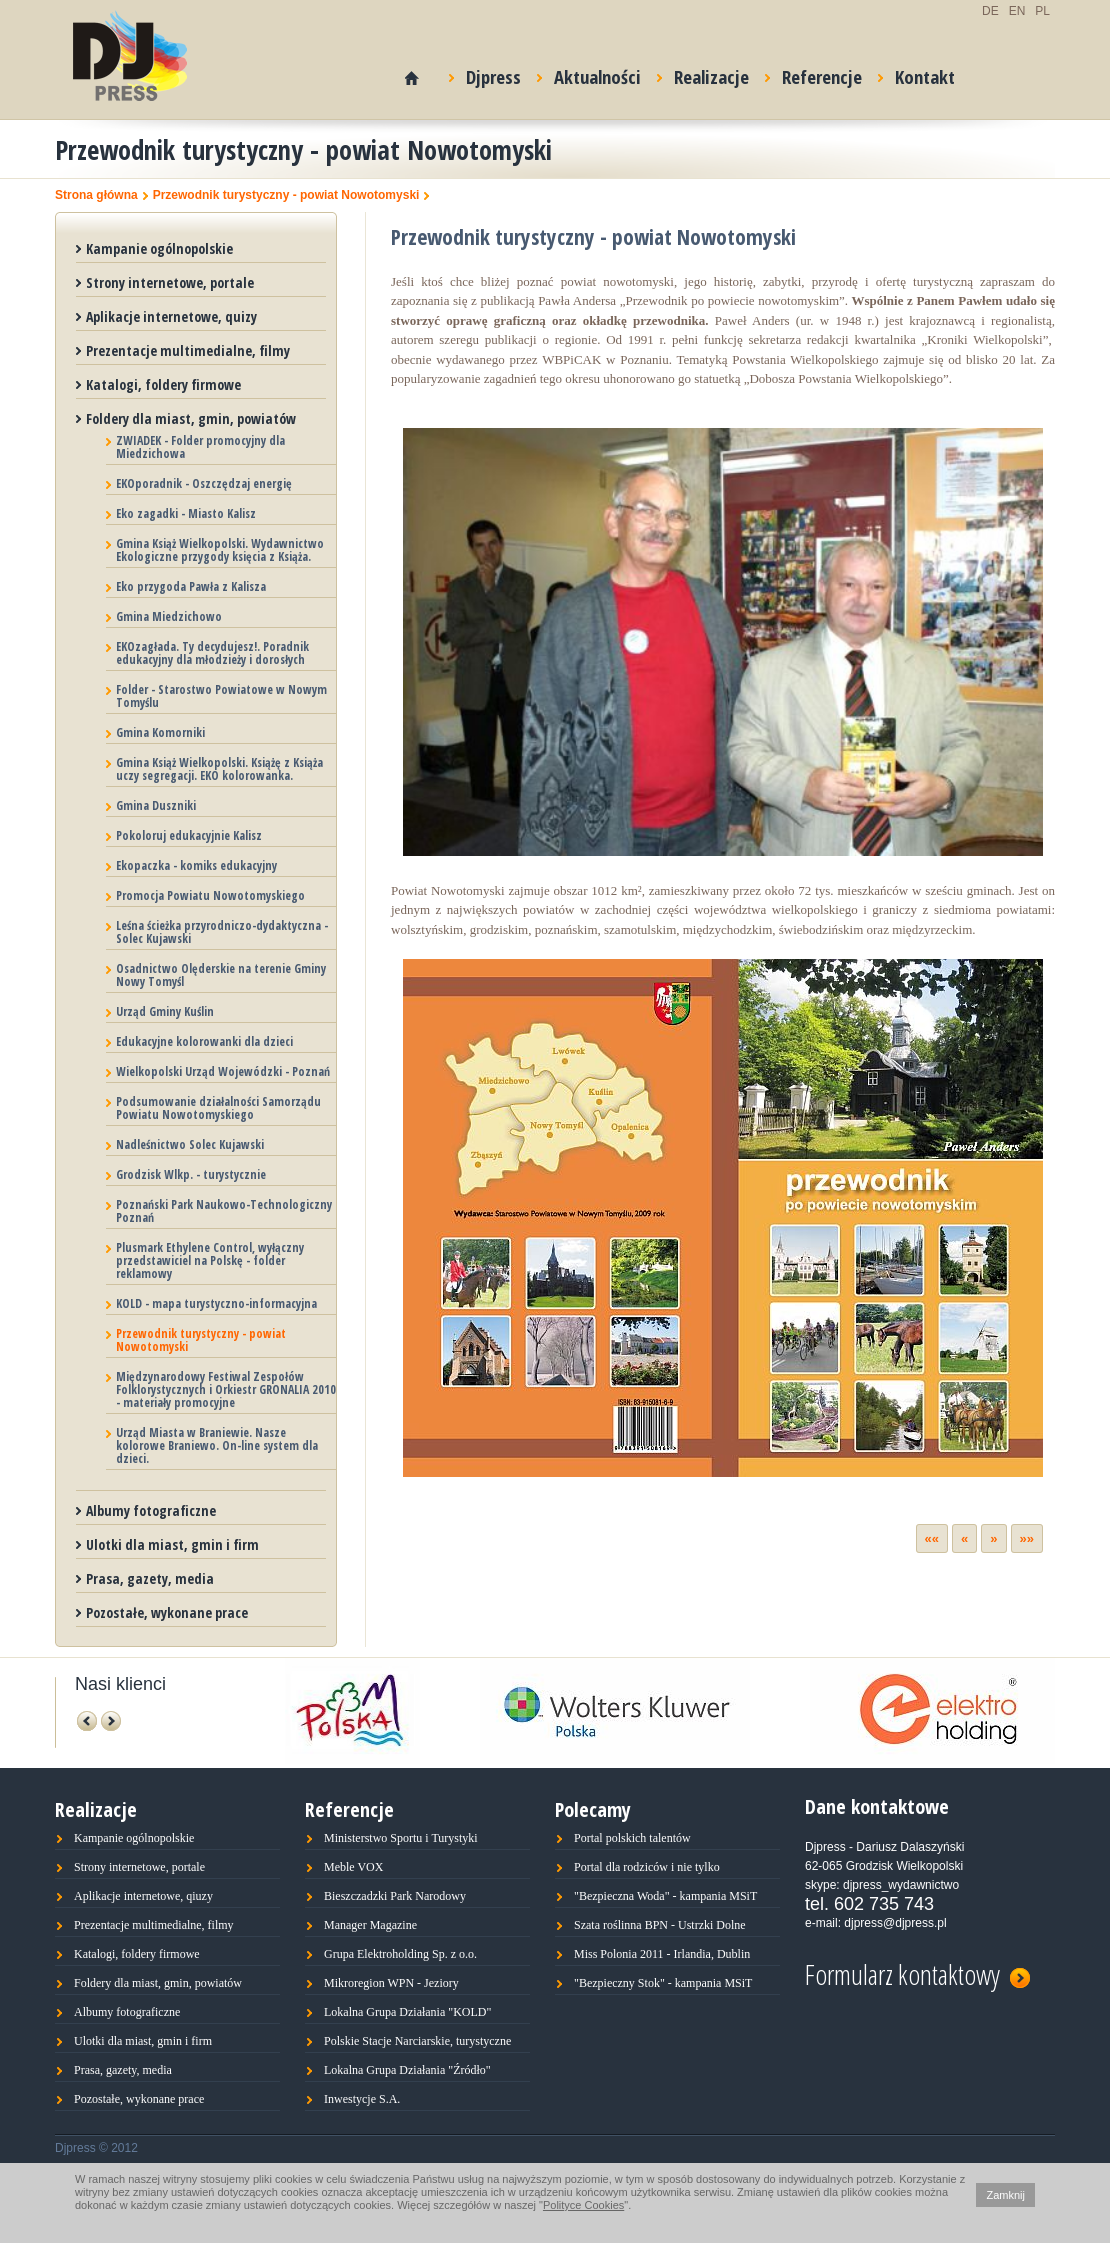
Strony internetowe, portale (170, 282)
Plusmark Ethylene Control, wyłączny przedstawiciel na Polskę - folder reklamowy (210, 1260)
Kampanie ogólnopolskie (159, 248)
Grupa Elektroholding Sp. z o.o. (400, 1954)
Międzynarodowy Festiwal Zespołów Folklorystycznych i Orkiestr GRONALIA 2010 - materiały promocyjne (226, 1389)
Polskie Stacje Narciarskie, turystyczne (417, 2041)
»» (1027, 1538)
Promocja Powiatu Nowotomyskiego (210, 895)
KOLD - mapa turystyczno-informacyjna (216, 1303)
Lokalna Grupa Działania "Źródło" (407, 2070)
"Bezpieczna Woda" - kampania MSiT (665, 1896)
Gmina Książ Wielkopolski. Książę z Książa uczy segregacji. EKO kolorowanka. (219, 769)
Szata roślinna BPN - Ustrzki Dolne (660, 1925)
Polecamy (593, 1809)
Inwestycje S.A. (362, 2099)
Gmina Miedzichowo (169, 616)
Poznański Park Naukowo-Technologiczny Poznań (224, 1211)
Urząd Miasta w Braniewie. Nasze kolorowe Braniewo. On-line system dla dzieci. (217, 1445)
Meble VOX (353, 1867)
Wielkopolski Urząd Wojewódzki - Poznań (223, 1071)
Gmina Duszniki (156, 805)
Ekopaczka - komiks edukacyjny (196, 865)
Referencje (813, 73)
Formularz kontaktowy (917, 1971)
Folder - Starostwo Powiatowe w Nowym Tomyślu (221, 696)
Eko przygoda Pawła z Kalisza (191, 586)
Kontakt (916, 73)
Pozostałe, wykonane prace (167, 1612)
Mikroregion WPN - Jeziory (391, 1983)
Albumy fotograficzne (151, 1510)
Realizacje (703, 73)
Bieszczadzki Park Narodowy (395, 1896)
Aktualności (589, 73)
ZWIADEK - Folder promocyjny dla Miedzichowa (200, 447)
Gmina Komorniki (160, 732)
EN (1017, 11)
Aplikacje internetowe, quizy (171, 316)
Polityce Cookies (583, 2205)
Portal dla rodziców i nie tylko (647, 1867)
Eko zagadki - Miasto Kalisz (186, 513)
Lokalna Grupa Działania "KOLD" (407, 2012)
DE (990, 11)
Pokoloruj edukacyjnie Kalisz (189, 835)
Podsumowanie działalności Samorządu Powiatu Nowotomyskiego (218, 1108)
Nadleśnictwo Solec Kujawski (190, 1144)
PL (1042, 11)
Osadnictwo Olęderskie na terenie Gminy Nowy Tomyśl (221, 975)
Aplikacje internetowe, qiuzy (143, 1896)
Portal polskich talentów (632, 1838)
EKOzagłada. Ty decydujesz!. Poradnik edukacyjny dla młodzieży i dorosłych (212, 653)
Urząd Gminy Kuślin (165, 1011)
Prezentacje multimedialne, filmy (188, 350)
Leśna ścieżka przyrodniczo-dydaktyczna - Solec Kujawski (222, 932)
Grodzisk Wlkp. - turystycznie (191, 1174)
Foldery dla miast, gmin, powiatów (191, 418)
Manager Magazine (370, 1925)
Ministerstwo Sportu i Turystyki (401, 1838)
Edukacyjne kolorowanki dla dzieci (204, 1041)
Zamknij (1005, 2195)
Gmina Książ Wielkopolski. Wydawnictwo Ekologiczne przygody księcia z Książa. (220, 550)
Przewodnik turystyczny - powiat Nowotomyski (286, 195)
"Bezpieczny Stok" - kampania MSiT (663, 1983)
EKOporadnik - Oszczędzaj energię (204, 483)
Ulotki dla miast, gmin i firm (172, 1544)
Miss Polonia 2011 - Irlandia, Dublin (662, 1954)
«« (932, 1538)
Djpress (485, 73)
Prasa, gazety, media (150, 1578)
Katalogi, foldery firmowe (163, 384)
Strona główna (96, 195)
